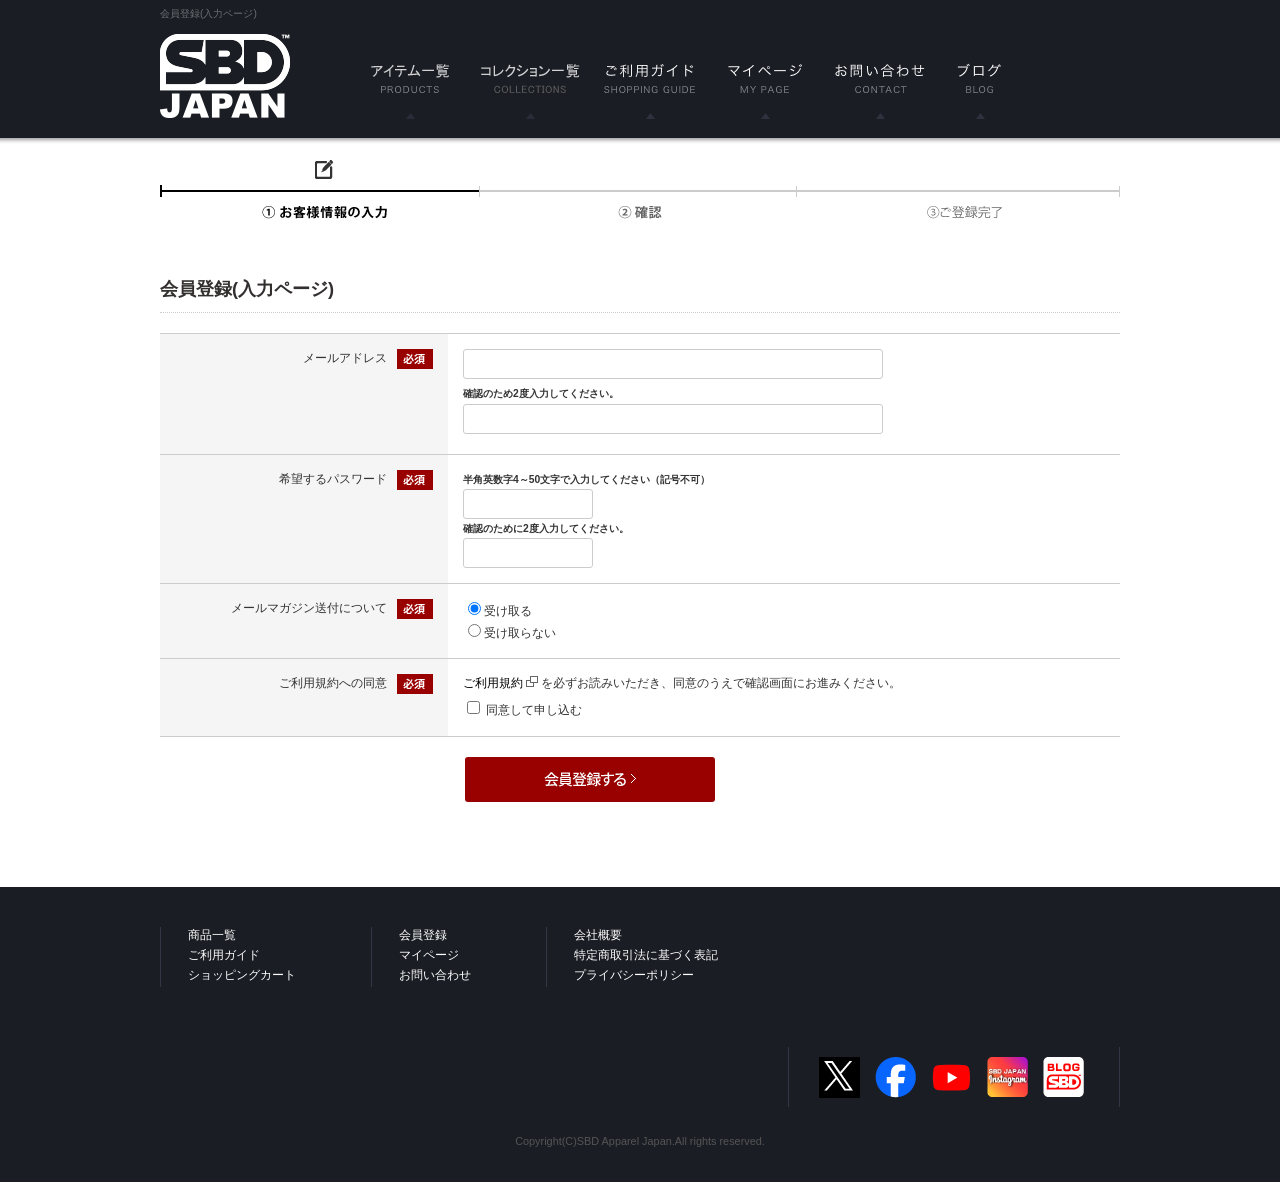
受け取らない (520, 633)
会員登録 (423, 935)
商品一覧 (212, 935)
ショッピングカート (242, 975)
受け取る (508, 611)
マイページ (429, 955)
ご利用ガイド (224, 955)
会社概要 (598, 935)
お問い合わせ (435, 975)
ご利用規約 (500, 683)
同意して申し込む (534, 710)
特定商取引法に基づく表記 (646, 955)
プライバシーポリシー (634, 975)
